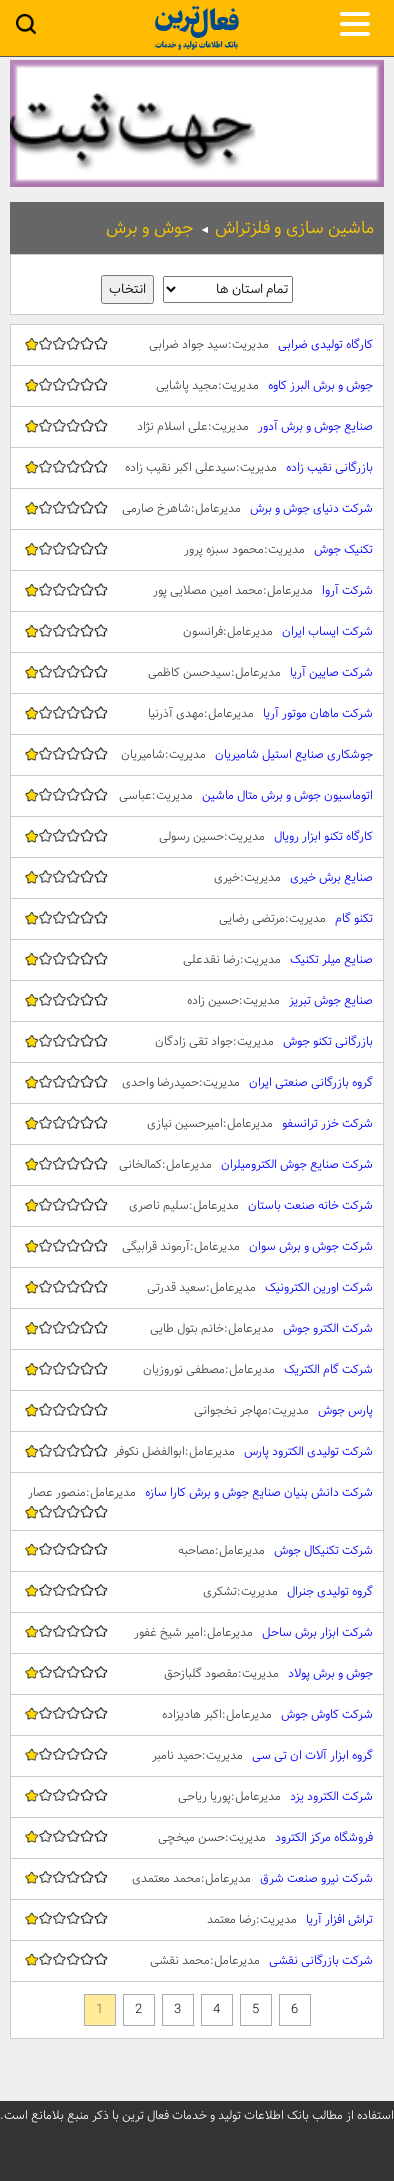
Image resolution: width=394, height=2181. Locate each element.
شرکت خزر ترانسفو (197, 1124)
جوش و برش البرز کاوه (197, 386)
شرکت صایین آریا (197, 673)
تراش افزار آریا (197, 1920)
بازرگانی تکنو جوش (197, 1042)
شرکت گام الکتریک (197, 1370)
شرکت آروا (197, 591)
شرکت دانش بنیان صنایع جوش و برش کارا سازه (197, 1501)
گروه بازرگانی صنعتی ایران (197, 1083)
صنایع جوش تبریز (197, 1001)
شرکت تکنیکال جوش (197, 1551)
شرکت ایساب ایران (197, 632)
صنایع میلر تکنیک (197, 960)
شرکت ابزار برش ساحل (197, 1633)
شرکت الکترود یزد (197, 1797)
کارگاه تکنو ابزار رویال (197, 837)
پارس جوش (197, 1411)
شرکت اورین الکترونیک (197, 1288)
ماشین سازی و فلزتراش (294, 228)
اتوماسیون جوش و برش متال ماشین (197, 796)
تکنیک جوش (197, 550)
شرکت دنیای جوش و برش (197, 509)
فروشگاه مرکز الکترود (197, 1838)
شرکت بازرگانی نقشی (197, 1961)
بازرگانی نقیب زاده (197, 468)
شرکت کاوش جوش (197, 1715)
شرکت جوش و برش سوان (197, 1247)
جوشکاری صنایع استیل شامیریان (197, 755)
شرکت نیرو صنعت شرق (197, 1879)
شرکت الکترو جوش (197, 1329)
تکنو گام (197, 919)
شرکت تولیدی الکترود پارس (197, 1452)
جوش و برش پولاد (197, 1674)
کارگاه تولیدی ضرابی (197, 345)
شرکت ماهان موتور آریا (197, 714)
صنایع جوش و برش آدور (197, 427)
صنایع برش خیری (197, 878)
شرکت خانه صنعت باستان (197, 1206)
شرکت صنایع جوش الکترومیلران (197, 1165)
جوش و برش (150, 228)
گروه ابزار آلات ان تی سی (197, 1756)
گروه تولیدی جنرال (197, 1592)
